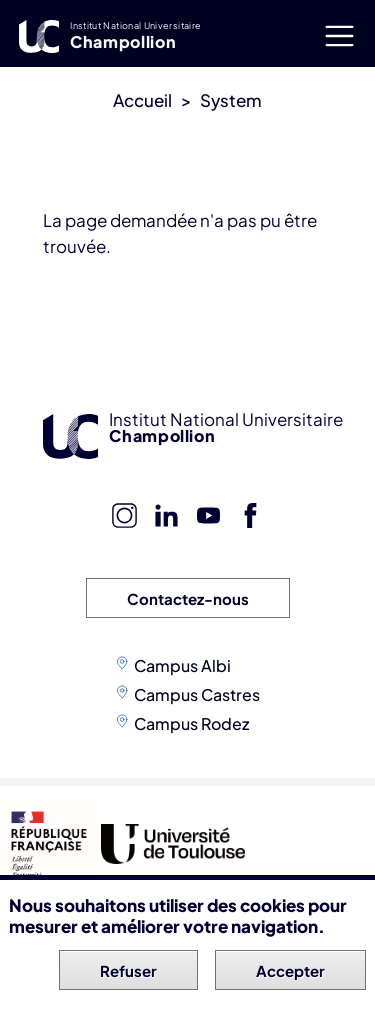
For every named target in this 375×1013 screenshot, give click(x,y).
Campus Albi (182, 665)
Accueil (142, 100)
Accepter (290, 972)
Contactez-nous (188, 598)
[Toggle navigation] (339, 35)
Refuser (128, 972)
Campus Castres (197, 694)
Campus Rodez (191, 723)
